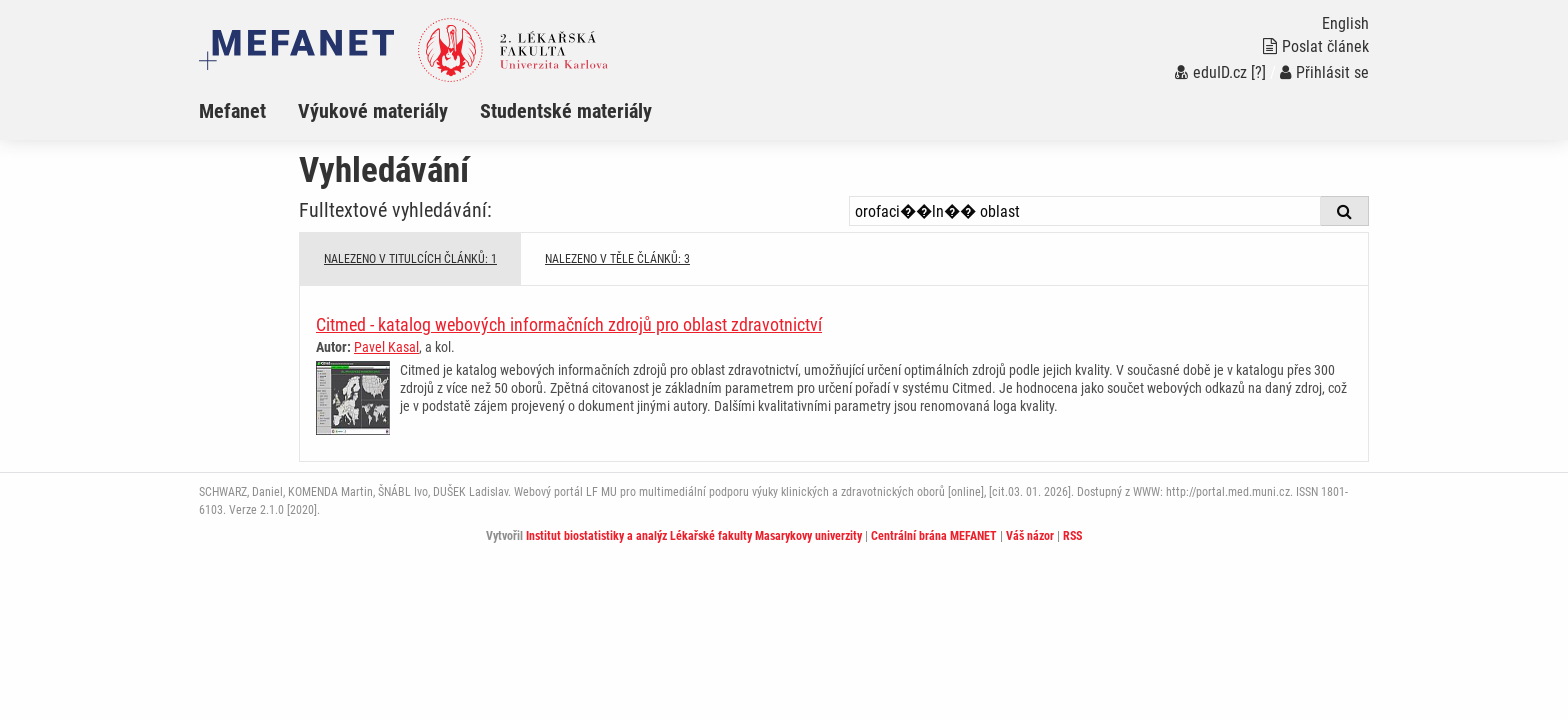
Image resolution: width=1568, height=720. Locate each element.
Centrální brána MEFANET (934, 536)
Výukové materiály (373, 111)
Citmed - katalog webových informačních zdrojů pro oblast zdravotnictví (569, 324)
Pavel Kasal (386, 347)
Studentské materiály (566, 111)
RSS (1072, 536)
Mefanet (232, 111)
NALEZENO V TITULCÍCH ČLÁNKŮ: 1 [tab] (410, 259)
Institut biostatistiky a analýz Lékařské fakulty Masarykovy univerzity (694, 536)
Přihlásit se (1324, 72)
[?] (1258, 72)
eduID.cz (1211, 72)
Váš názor (1030, 536)
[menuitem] (248, 111)
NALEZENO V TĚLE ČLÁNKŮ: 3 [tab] (617, 259)
